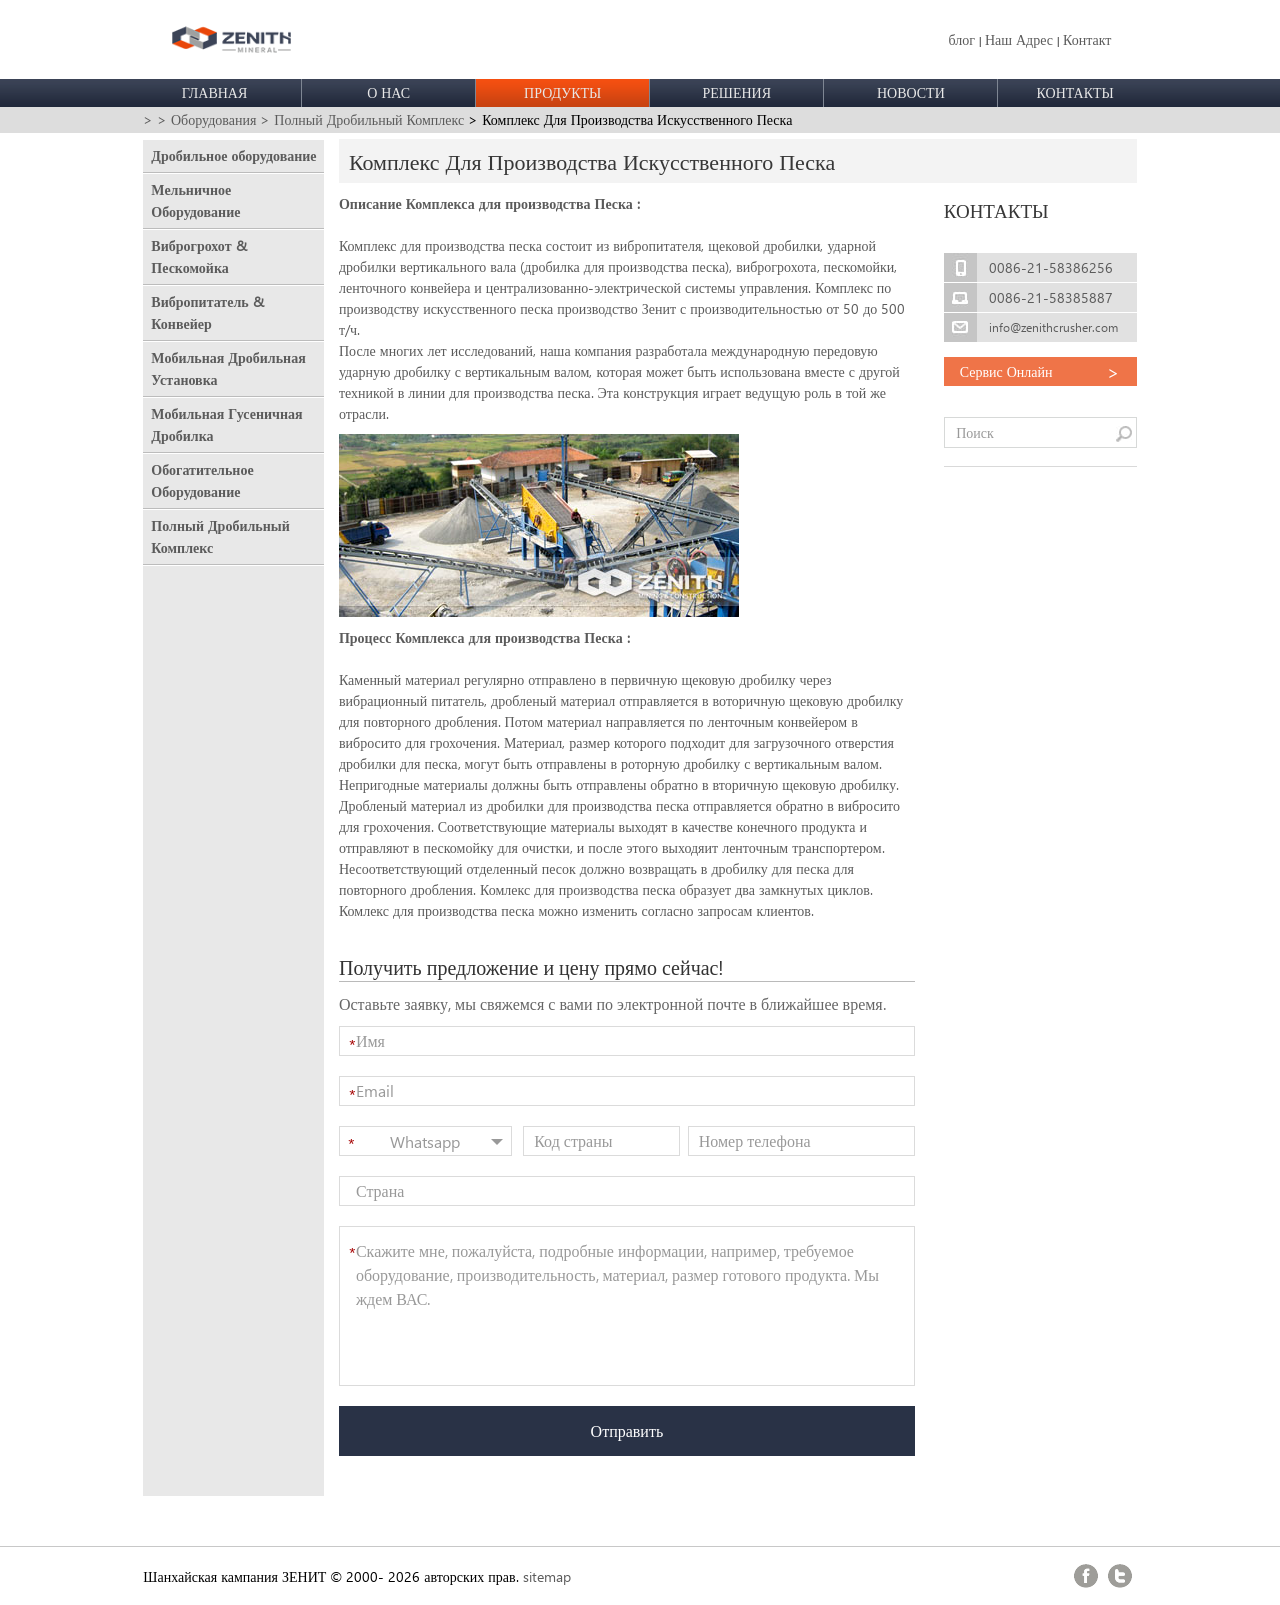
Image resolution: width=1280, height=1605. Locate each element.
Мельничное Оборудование (195, 200)
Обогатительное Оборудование (202, 480)
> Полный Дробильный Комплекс (362, 119)
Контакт (1087, 39)
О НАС (388, 92)
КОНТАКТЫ (1075, 92)
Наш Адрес (1019, 39)
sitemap (547, 1576)
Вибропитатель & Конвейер (207, 312)
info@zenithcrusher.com (1053, 327)
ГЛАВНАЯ (215, 92)
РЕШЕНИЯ (736, 92)
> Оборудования (206, 119)
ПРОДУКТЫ (562, 92)
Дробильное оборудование (233, 155)
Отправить (627, 1430)
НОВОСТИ (911, 92)
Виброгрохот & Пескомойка (198, 256)
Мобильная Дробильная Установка (228, 368)
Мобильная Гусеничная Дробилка (226, 424)
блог (961, 39)
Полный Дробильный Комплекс (220, 536)
